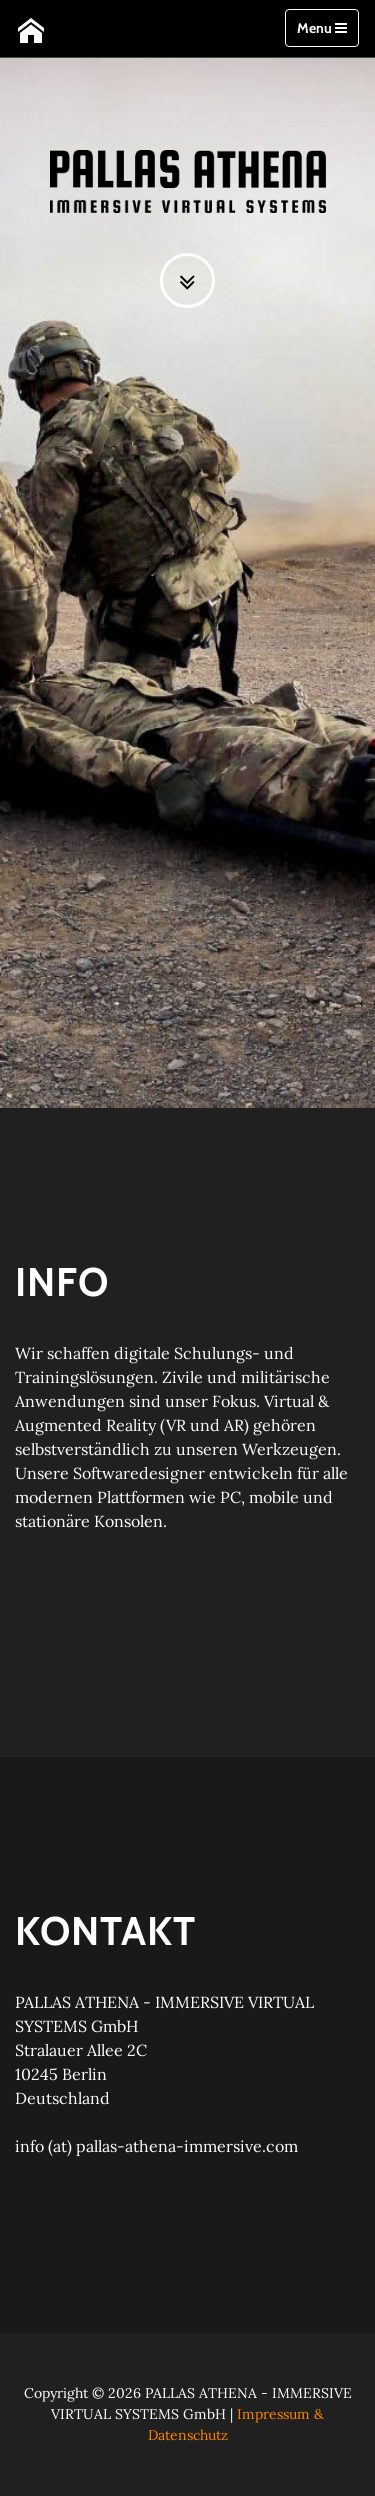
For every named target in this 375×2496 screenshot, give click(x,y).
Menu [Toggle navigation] (322, 28)
